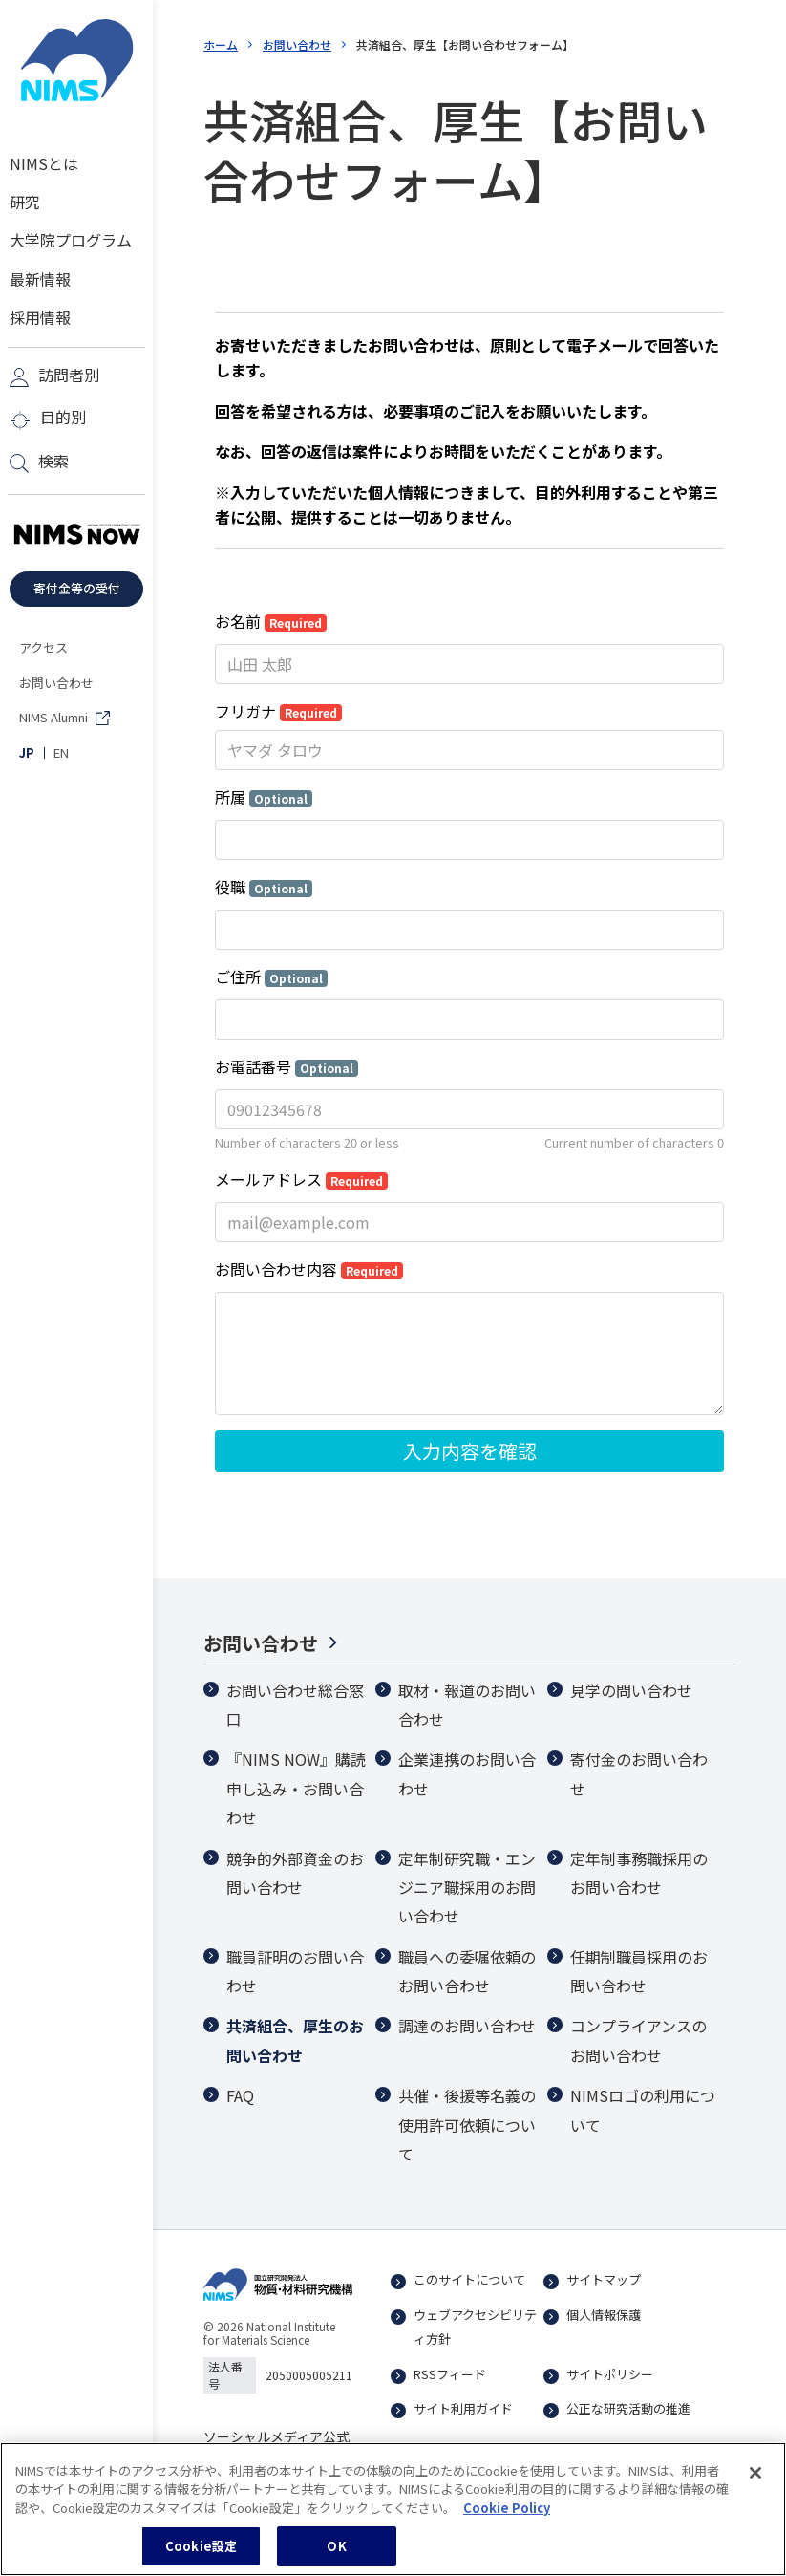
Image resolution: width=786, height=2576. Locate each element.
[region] (393, 2509)
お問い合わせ (297, 44)
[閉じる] (755, 2473)
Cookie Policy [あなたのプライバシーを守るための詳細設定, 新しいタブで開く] (506, 2508)
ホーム (220, 44)
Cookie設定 (201, 2546)
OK (336, 2546)
